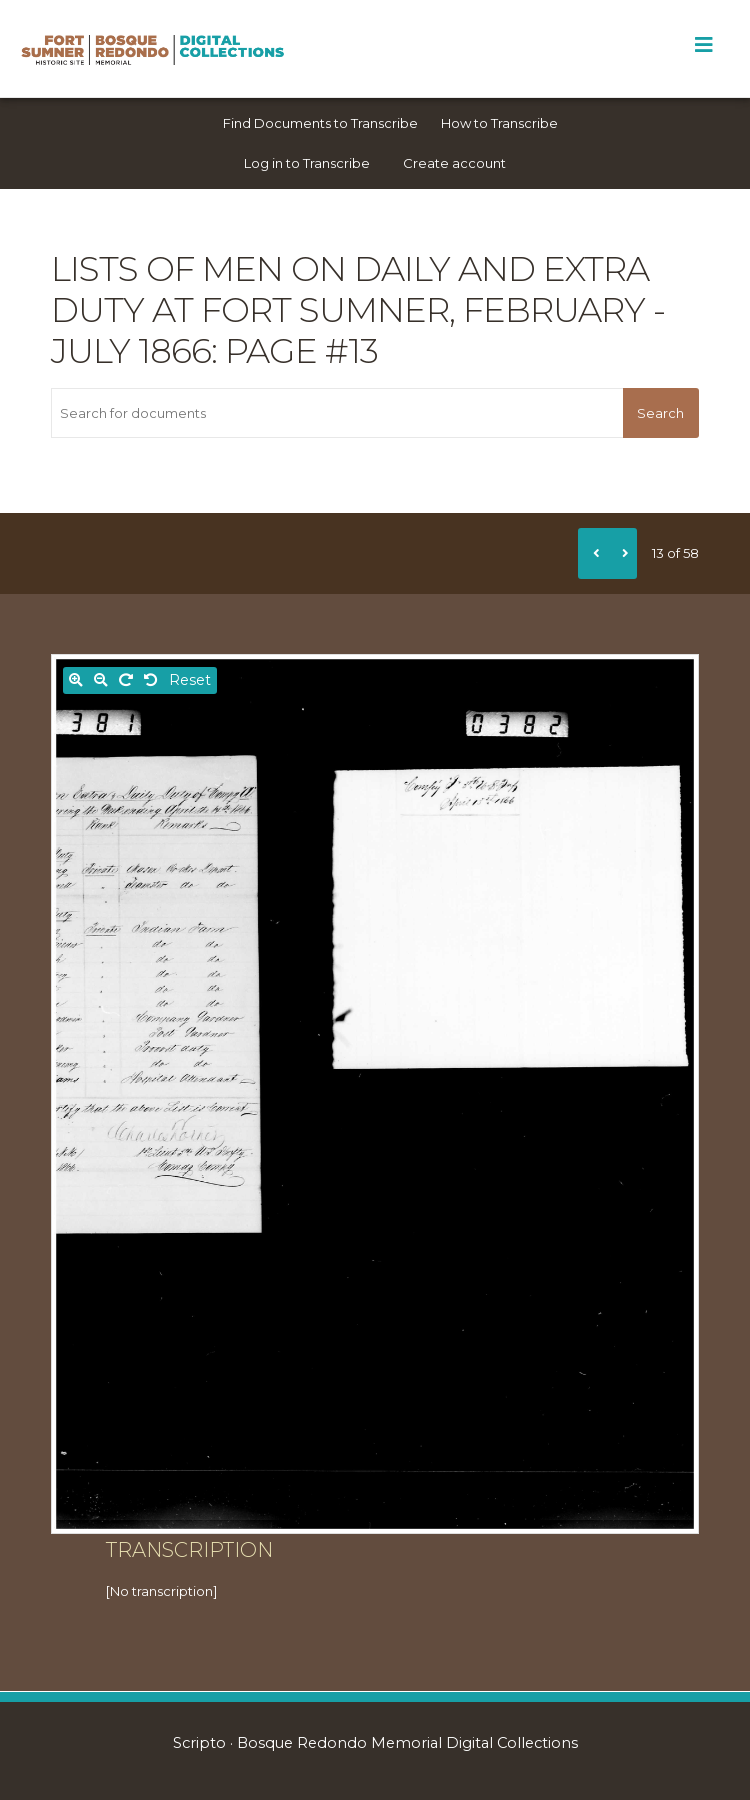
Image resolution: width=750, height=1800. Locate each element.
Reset (190, 680)
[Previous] (593, 553)
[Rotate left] (151, 680)
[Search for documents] (337, 413)
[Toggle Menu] (703, 45)
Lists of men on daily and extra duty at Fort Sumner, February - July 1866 (358, 310)
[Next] (622, 553)
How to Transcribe (499, 123)
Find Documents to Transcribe (320, 123)
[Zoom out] (101, 680)
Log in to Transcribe (307, 163)
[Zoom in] (76, 680)
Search (660, 413)
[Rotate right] (126, 680)
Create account (454, 163)
